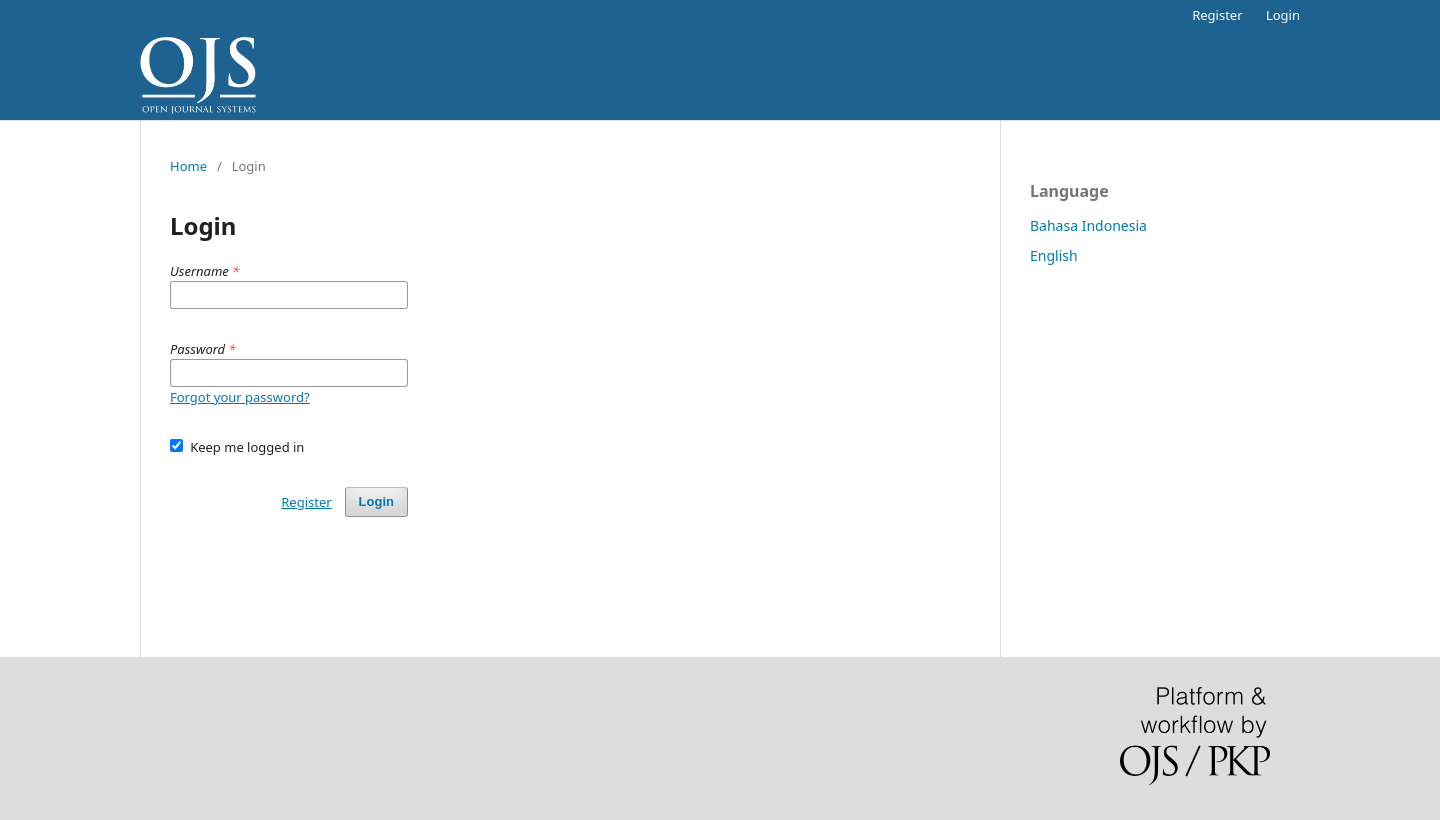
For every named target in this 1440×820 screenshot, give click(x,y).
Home (188, 166)
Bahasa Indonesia (1088, 225)
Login (1283, 15)
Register (1217, 15)
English (1054, 255)
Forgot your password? (240, 397)
